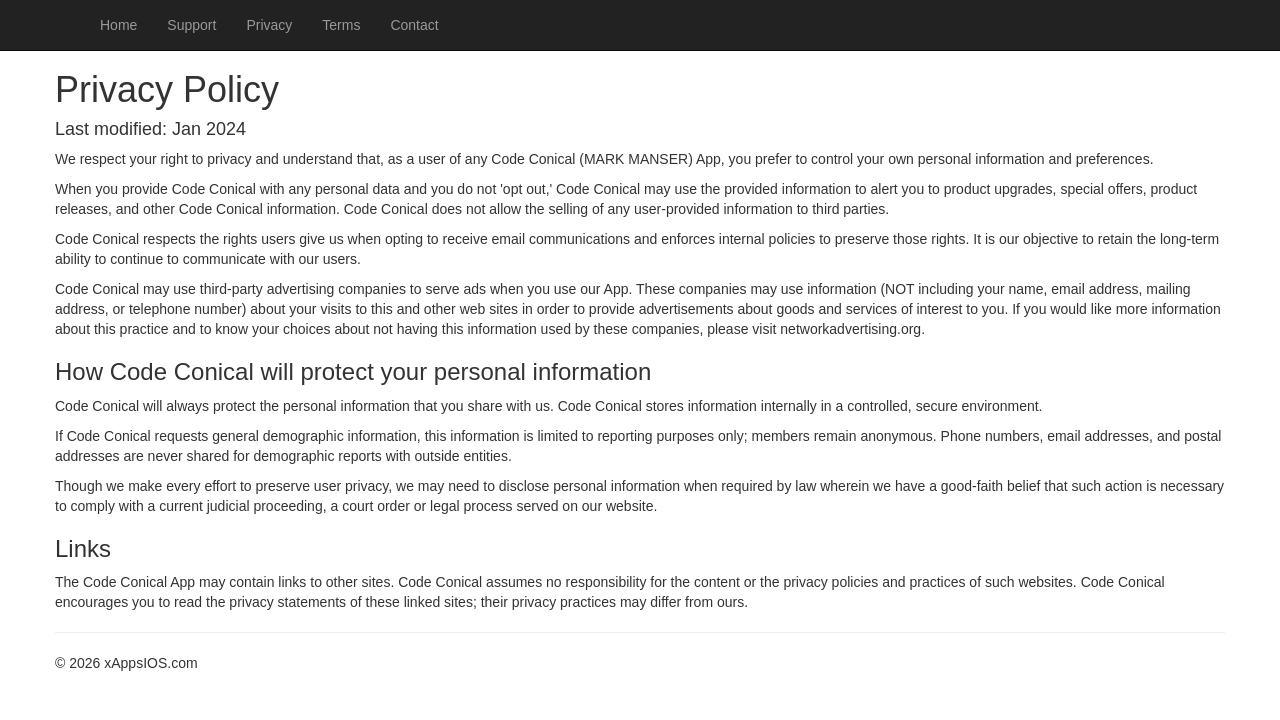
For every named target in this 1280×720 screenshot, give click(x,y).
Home (118, 25)
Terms (341, 25)
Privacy (269, 25)
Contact (414, 25)
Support (191, 25)
